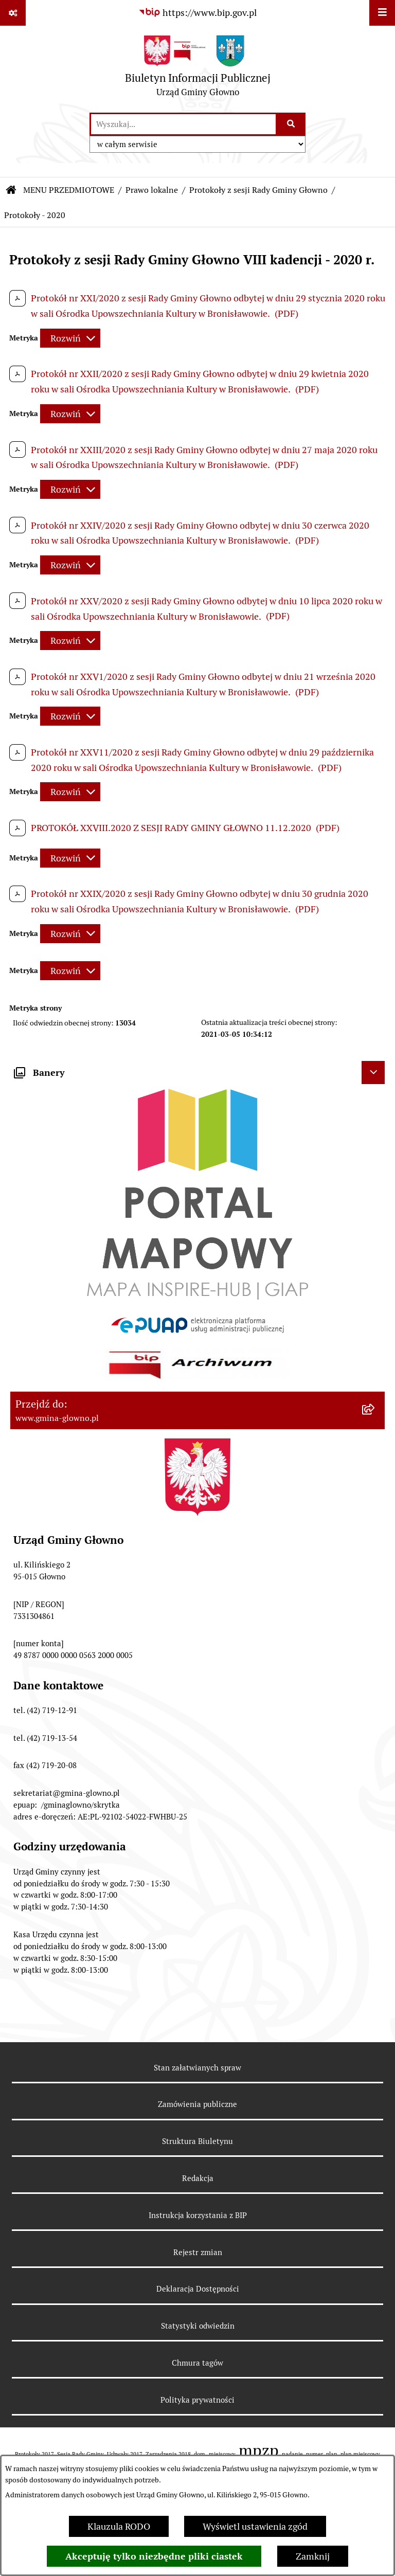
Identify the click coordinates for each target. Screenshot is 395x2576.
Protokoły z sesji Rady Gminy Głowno (258, 190)
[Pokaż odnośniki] (13, 13)
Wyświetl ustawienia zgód (255, 2526)
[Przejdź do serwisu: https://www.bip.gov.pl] (197, 12)
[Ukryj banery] (373, 1072)
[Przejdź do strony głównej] (198, 68)
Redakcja (197, 2178)
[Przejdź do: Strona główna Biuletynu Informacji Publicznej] (11, 190)
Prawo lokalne (151, 190)
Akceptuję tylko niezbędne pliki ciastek (154, 2556)
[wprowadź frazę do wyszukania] (183, 124)
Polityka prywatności (197, 2400)
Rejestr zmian (197, 2252)
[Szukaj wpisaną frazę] (291, 124)
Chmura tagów (197, 2363)
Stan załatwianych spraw (197, 2068)
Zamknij (313, 2556)
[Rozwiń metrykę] (70, 338)
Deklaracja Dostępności (197, 2289)
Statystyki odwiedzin (198, 2326)
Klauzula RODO (118, 2526)
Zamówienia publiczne (197, 2104)
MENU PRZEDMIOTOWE (68, 190)
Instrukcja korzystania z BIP (198, 2215)
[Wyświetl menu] (382, 13)
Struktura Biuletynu (197, 2141)
